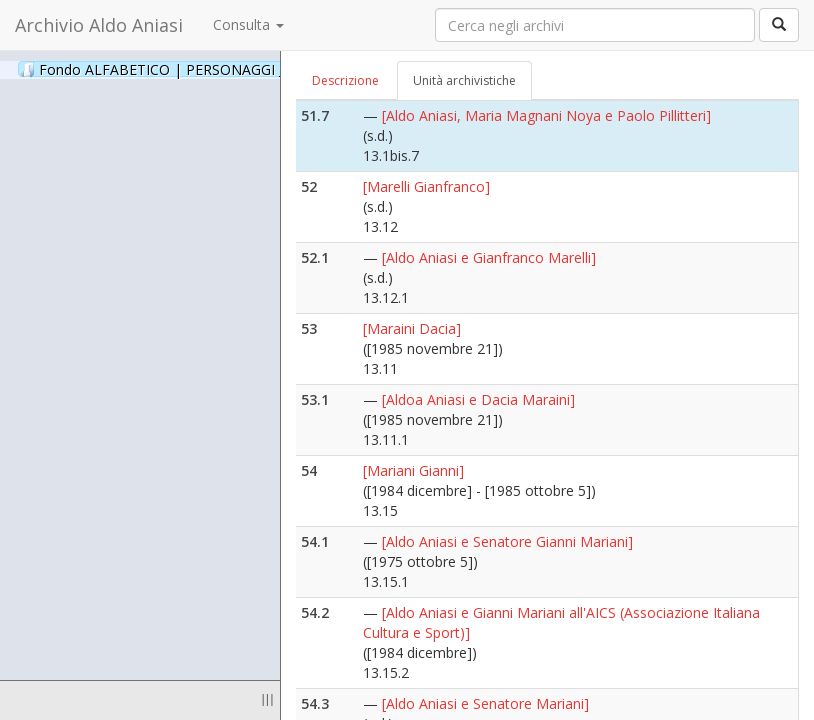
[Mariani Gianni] (413, 470)
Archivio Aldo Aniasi (99, 25)
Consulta (248, 24)
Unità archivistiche (464, 80)
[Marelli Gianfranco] (426, 186)
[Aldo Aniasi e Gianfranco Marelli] (489, 257)
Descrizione (345, 80)
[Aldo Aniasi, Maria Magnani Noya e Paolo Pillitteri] (546, 115)
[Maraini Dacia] (412, 328)
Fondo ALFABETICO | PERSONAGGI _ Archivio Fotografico (242, 69)
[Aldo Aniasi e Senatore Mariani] (485, 703)
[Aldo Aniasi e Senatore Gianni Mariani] (507, 541)
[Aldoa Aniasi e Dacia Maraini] (478, 399)
